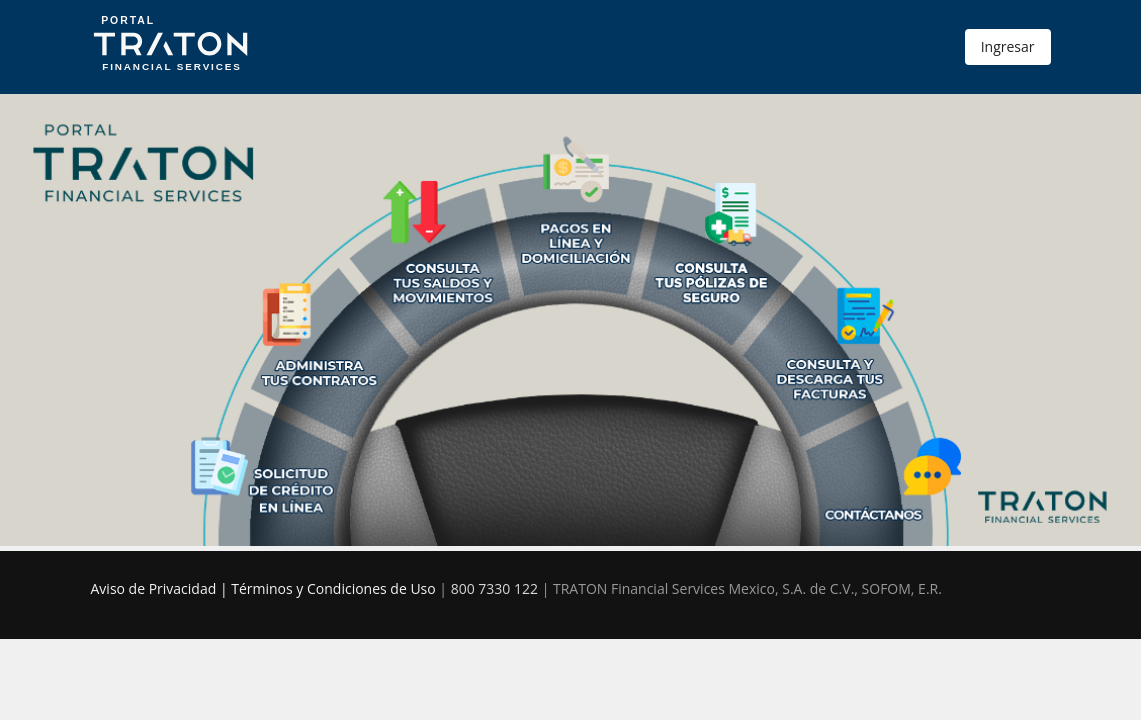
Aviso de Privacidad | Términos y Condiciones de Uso (263, 588)
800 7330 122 (494, 588)
